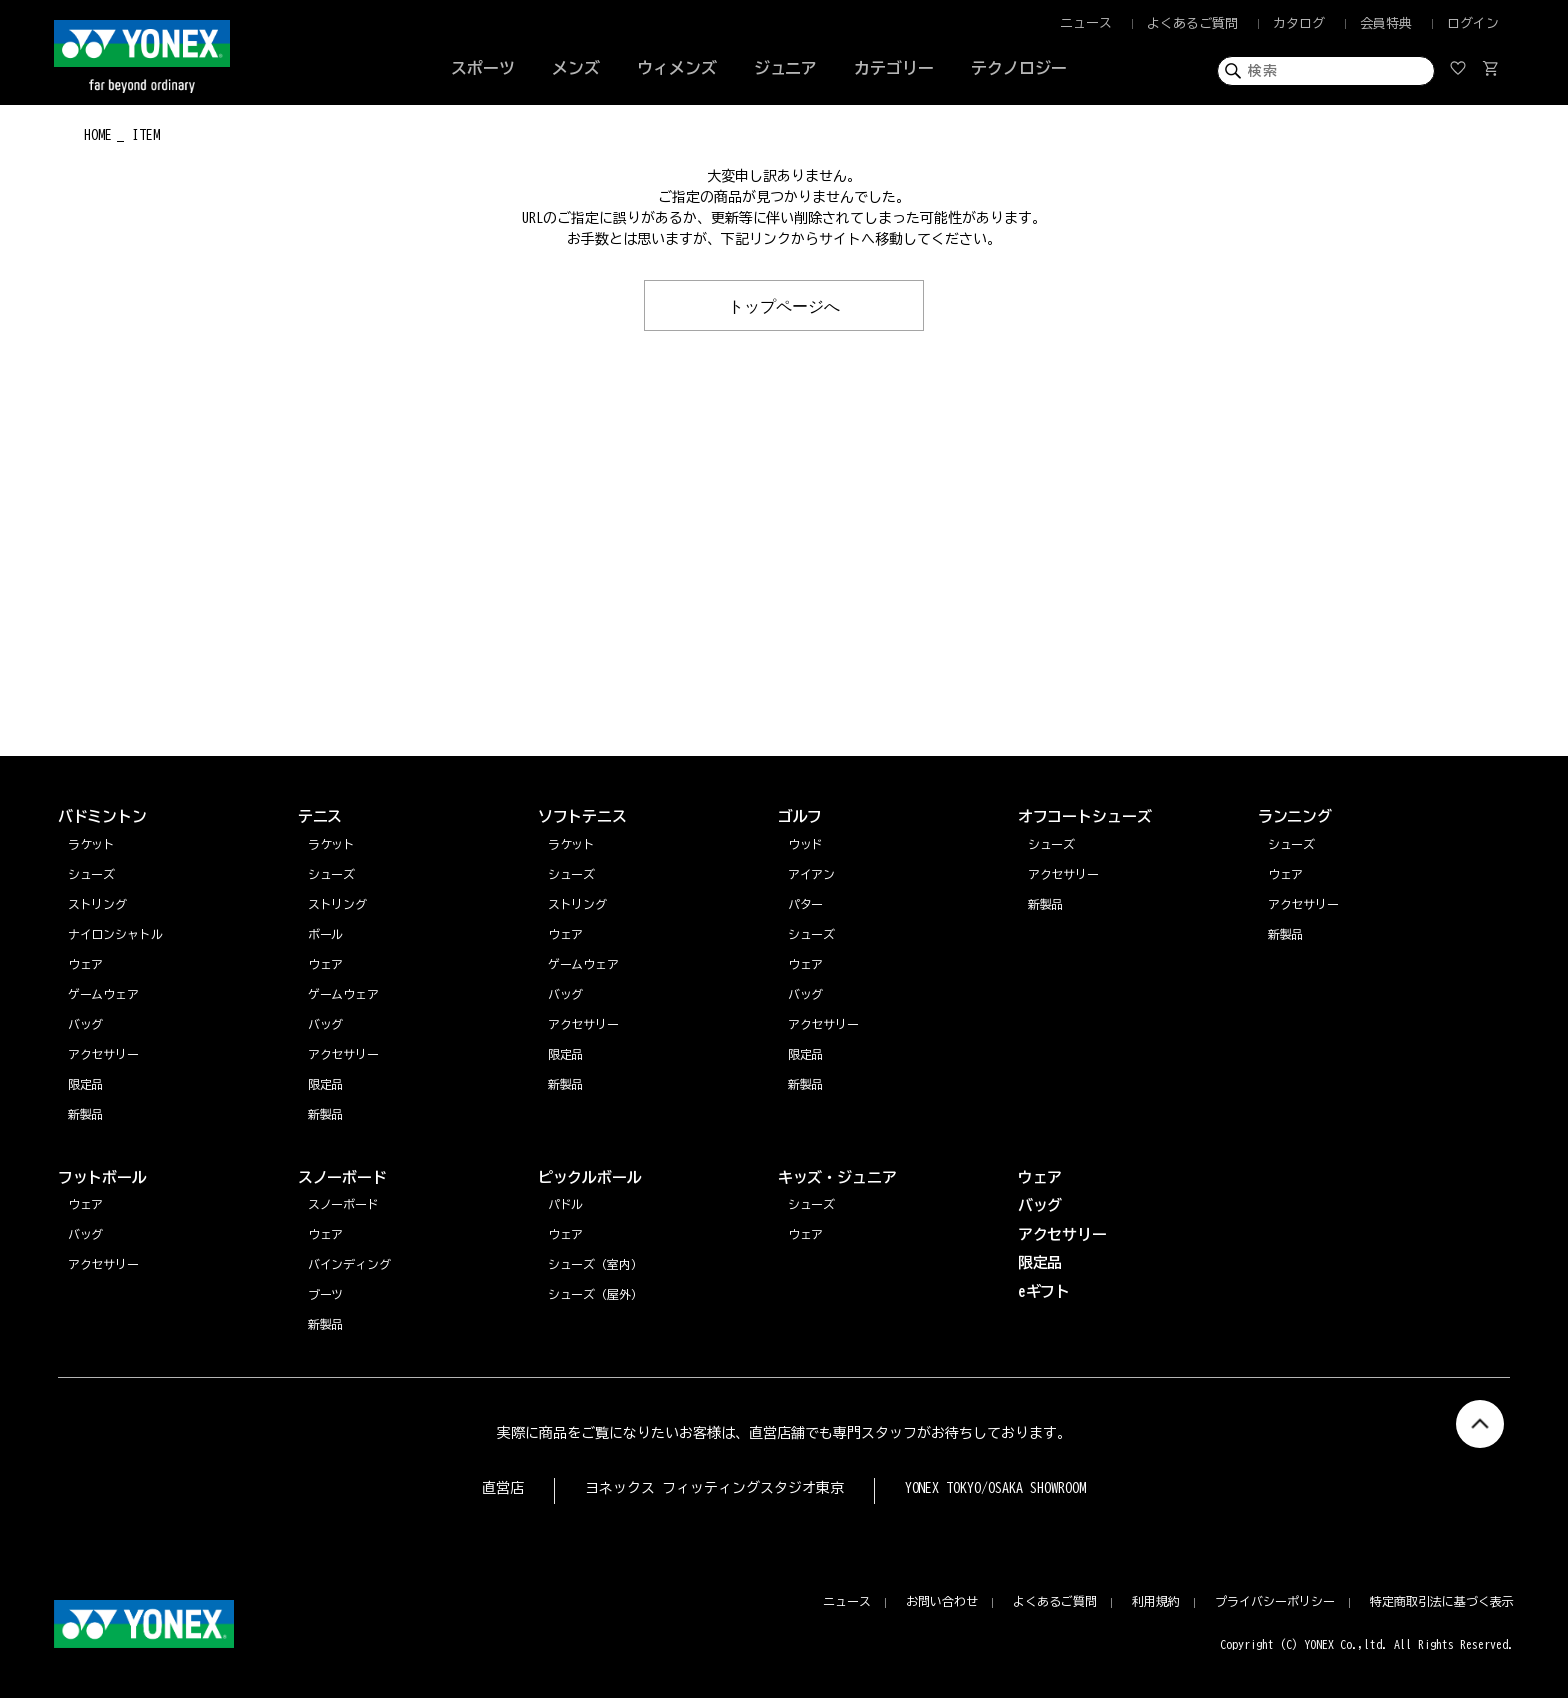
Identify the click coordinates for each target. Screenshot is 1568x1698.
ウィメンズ (677, 68)
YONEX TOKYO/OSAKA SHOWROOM (996, 1488)
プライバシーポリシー (1275, 1601)
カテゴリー (894, 68)
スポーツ (483, 68)
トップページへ (784, 305)
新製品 (1286, 934)
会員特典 (1386, 23)
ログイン (1473, 23)
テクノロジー (1019, 68)
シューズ (1292, 844)
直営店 (503, 1488)
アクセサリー (1304, 904)
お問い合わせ (942, 1601)
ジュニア (786, 68)
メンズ (576, 68)
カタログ (1299, 23)
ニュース (1086, 23)
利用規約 (1156, 1601)
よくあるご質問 (1192, 23)
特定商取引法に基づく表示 (1442, 1601)
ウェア (1286, 874)
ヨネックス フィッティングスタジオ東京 (714, 1488)
